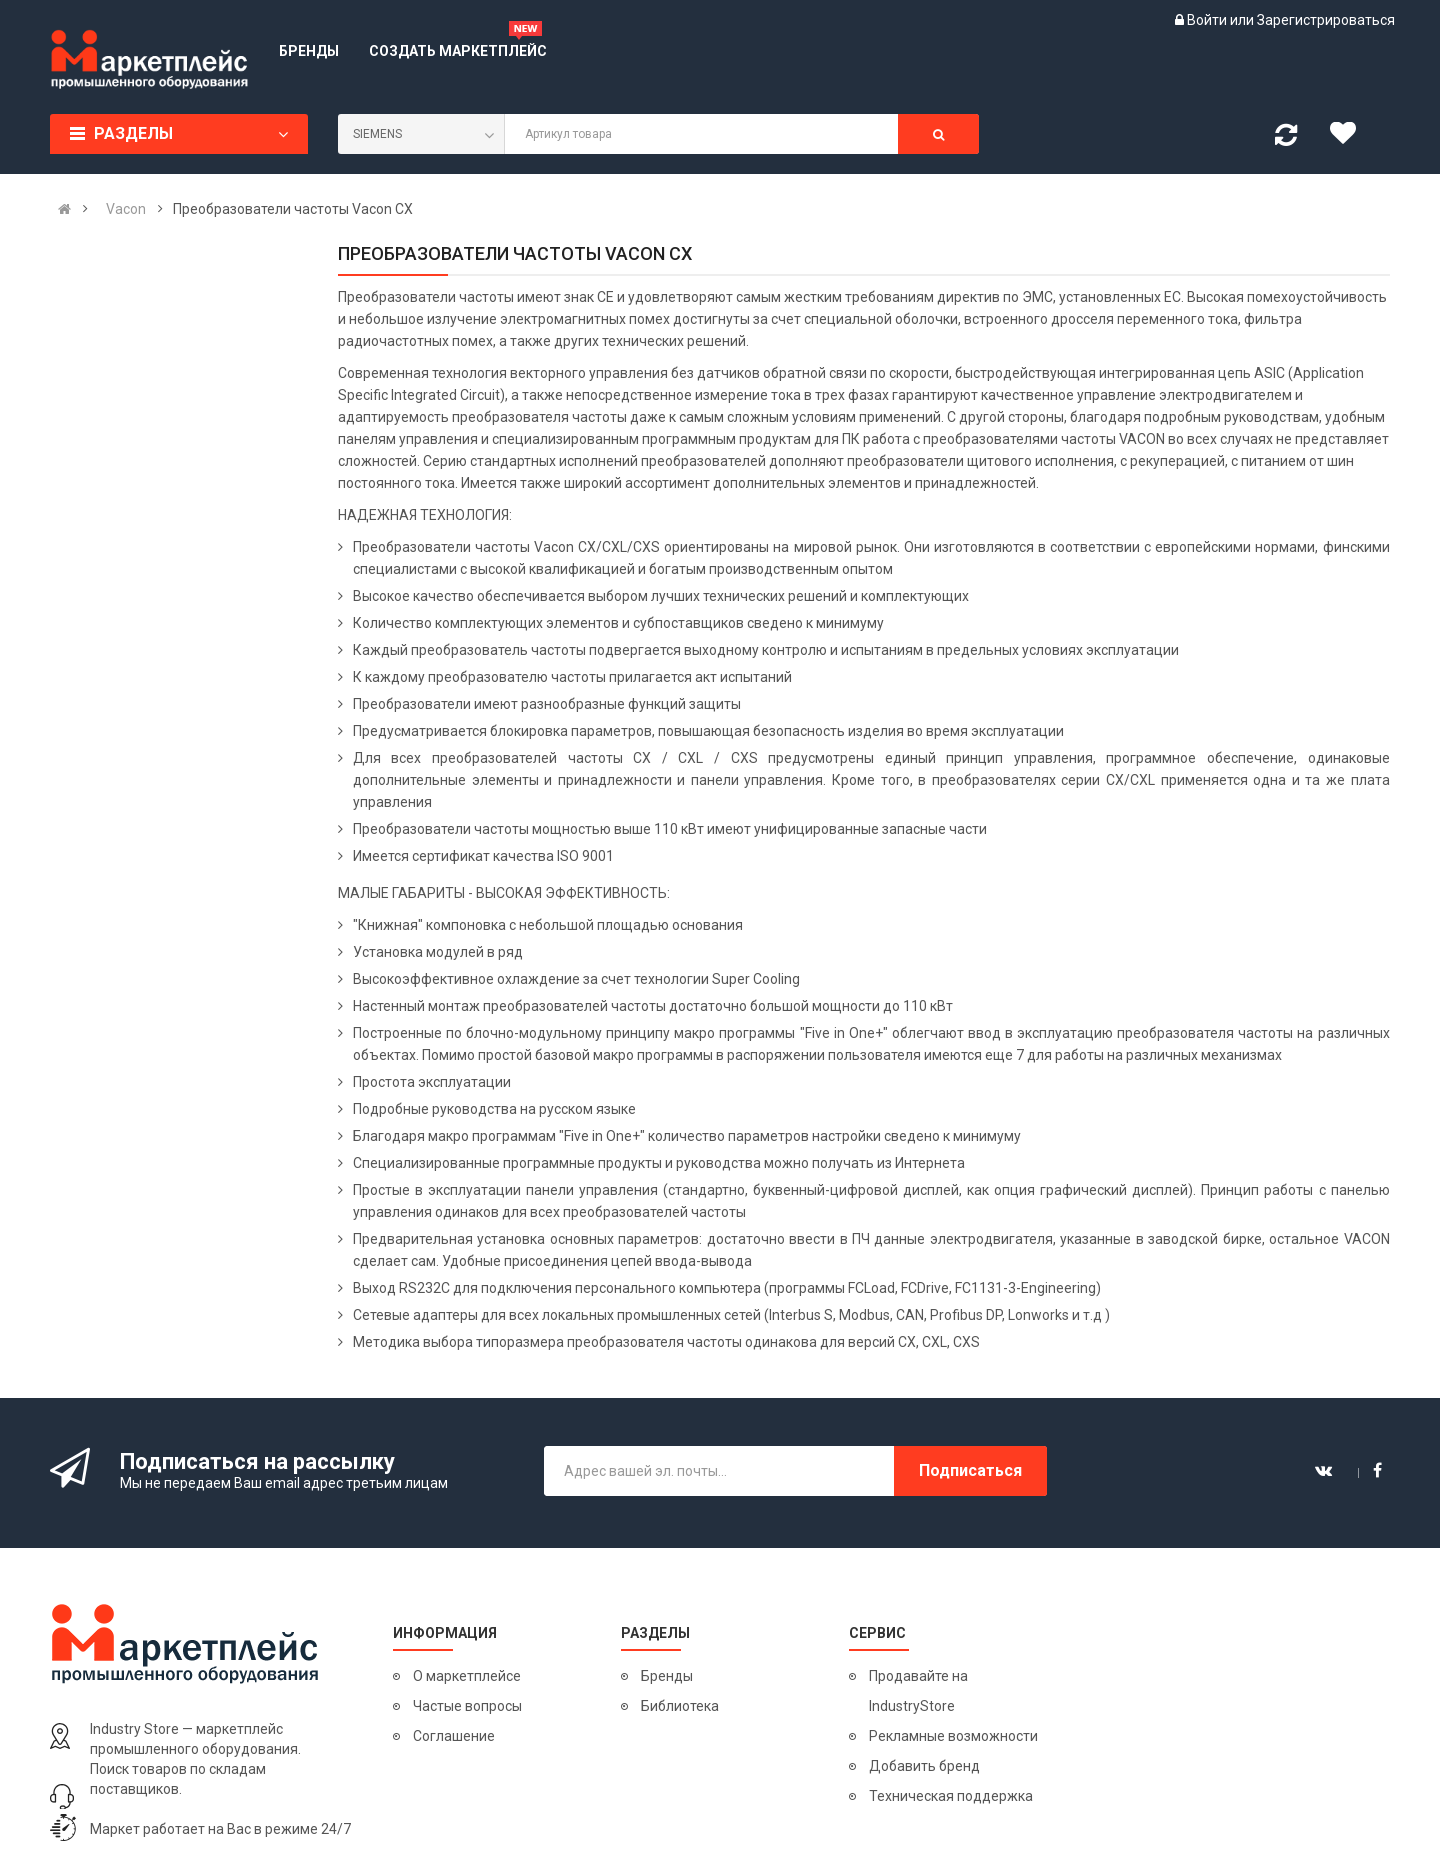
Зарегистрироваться (1326, 20)
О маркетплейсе (467, 1676)
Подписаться (970, 1470)
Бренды (667, 1676)
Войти (1208, 20)
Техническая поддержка (951, 1796)
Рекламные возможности (953, 1736)
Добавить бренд (924, 1766)
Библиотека (680, 1706)
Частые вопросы (467, 1706)
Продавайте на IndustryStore (918, 1691)
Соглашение (454, 1736)
